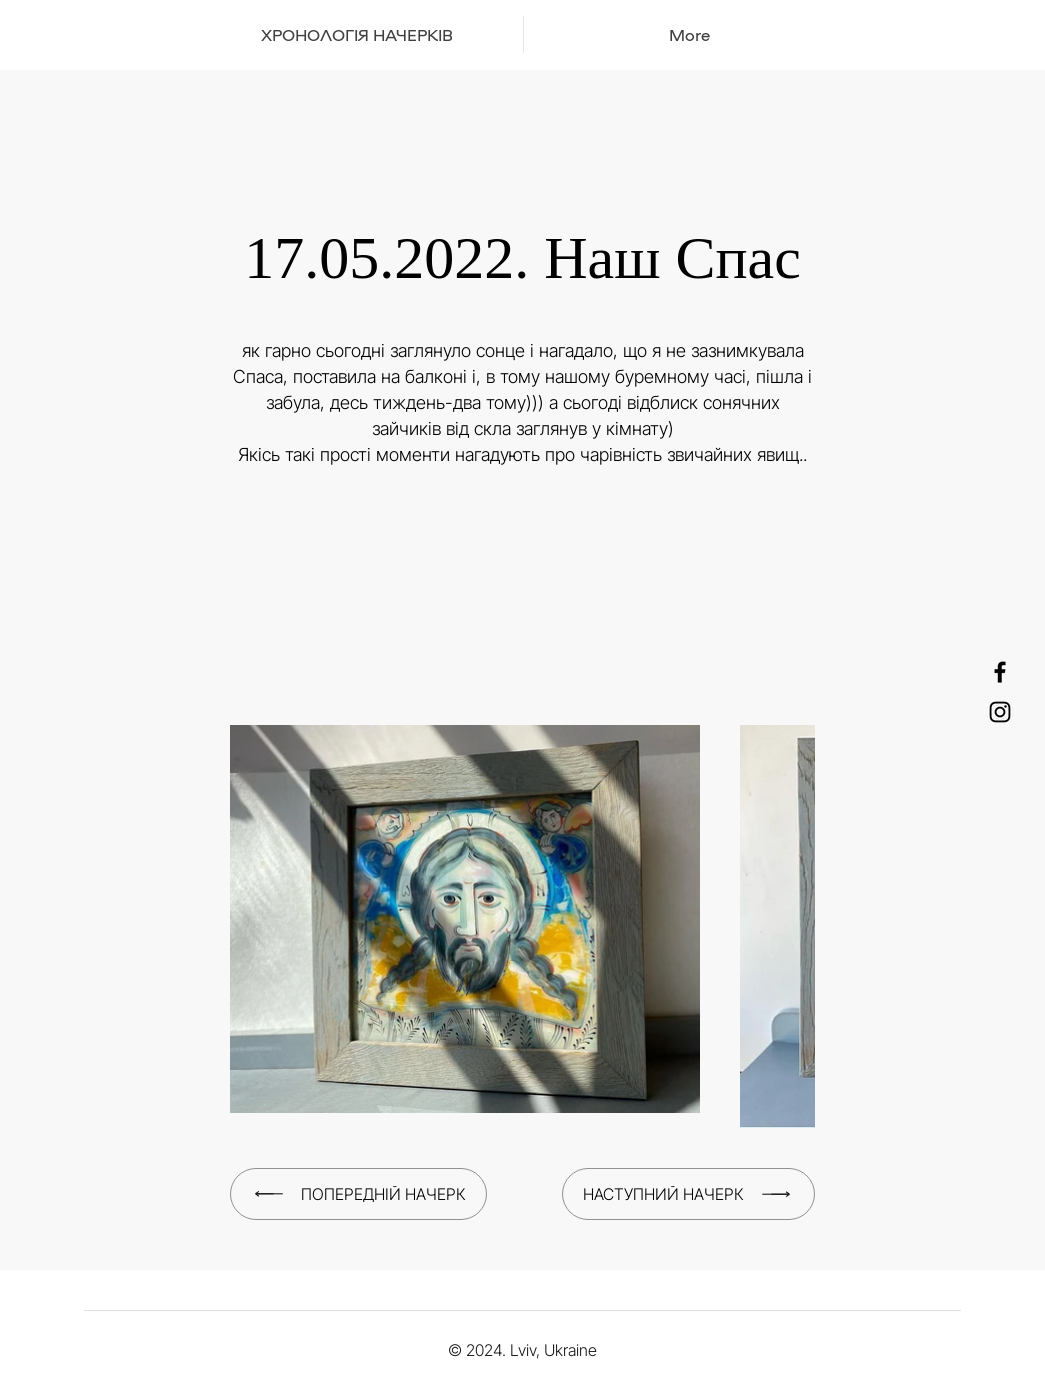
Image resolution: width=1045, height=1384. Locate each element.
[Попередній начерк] (358, 1194)
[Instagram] (1000, 712)
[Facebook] (1000, 672)
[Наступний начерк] (688, 1194)
